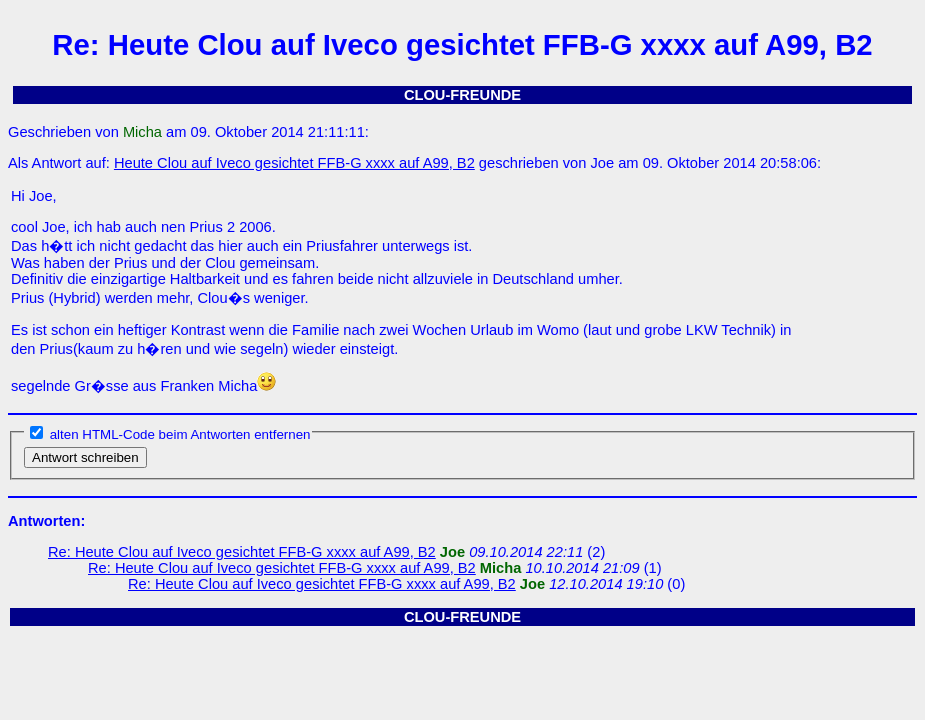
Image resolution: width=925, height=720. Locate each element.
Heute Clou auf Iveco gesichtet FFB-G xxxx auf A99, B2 (294, 163)
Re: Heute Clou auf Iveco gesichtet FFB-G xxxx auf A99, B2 (242, 552)
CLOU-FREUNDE (462, 95)
